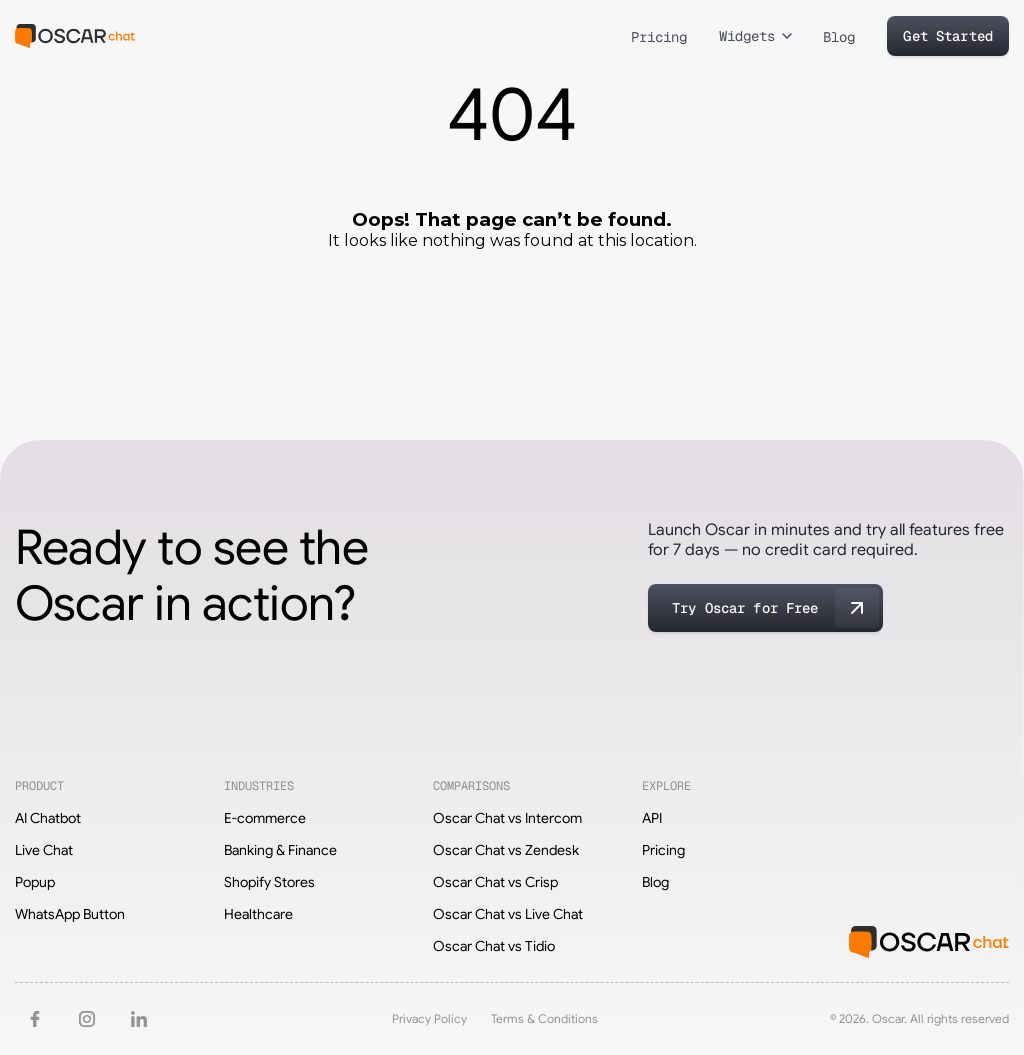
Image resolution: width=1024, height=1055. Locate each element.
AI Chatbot (48, 818)
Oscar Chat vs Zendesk (506, 850)
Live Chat (44, 850)
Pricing (659, 37)
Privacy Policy (429, 1018)
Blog (839, 37)
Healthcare (258, 914)
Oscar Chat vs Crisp (495, 882)
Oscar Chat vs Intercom (507, 818)
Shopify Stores (269, 882)
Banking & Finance (280, 850)
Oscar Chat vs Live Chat (508, 914)
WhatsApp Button (70, 914)
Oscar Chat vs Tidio (494, 946)
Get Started (948, 36)
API (652, 818)
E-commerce (265, 818)
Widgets (747, 36)
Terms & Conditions (544, 1018)
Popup (35, 882)
